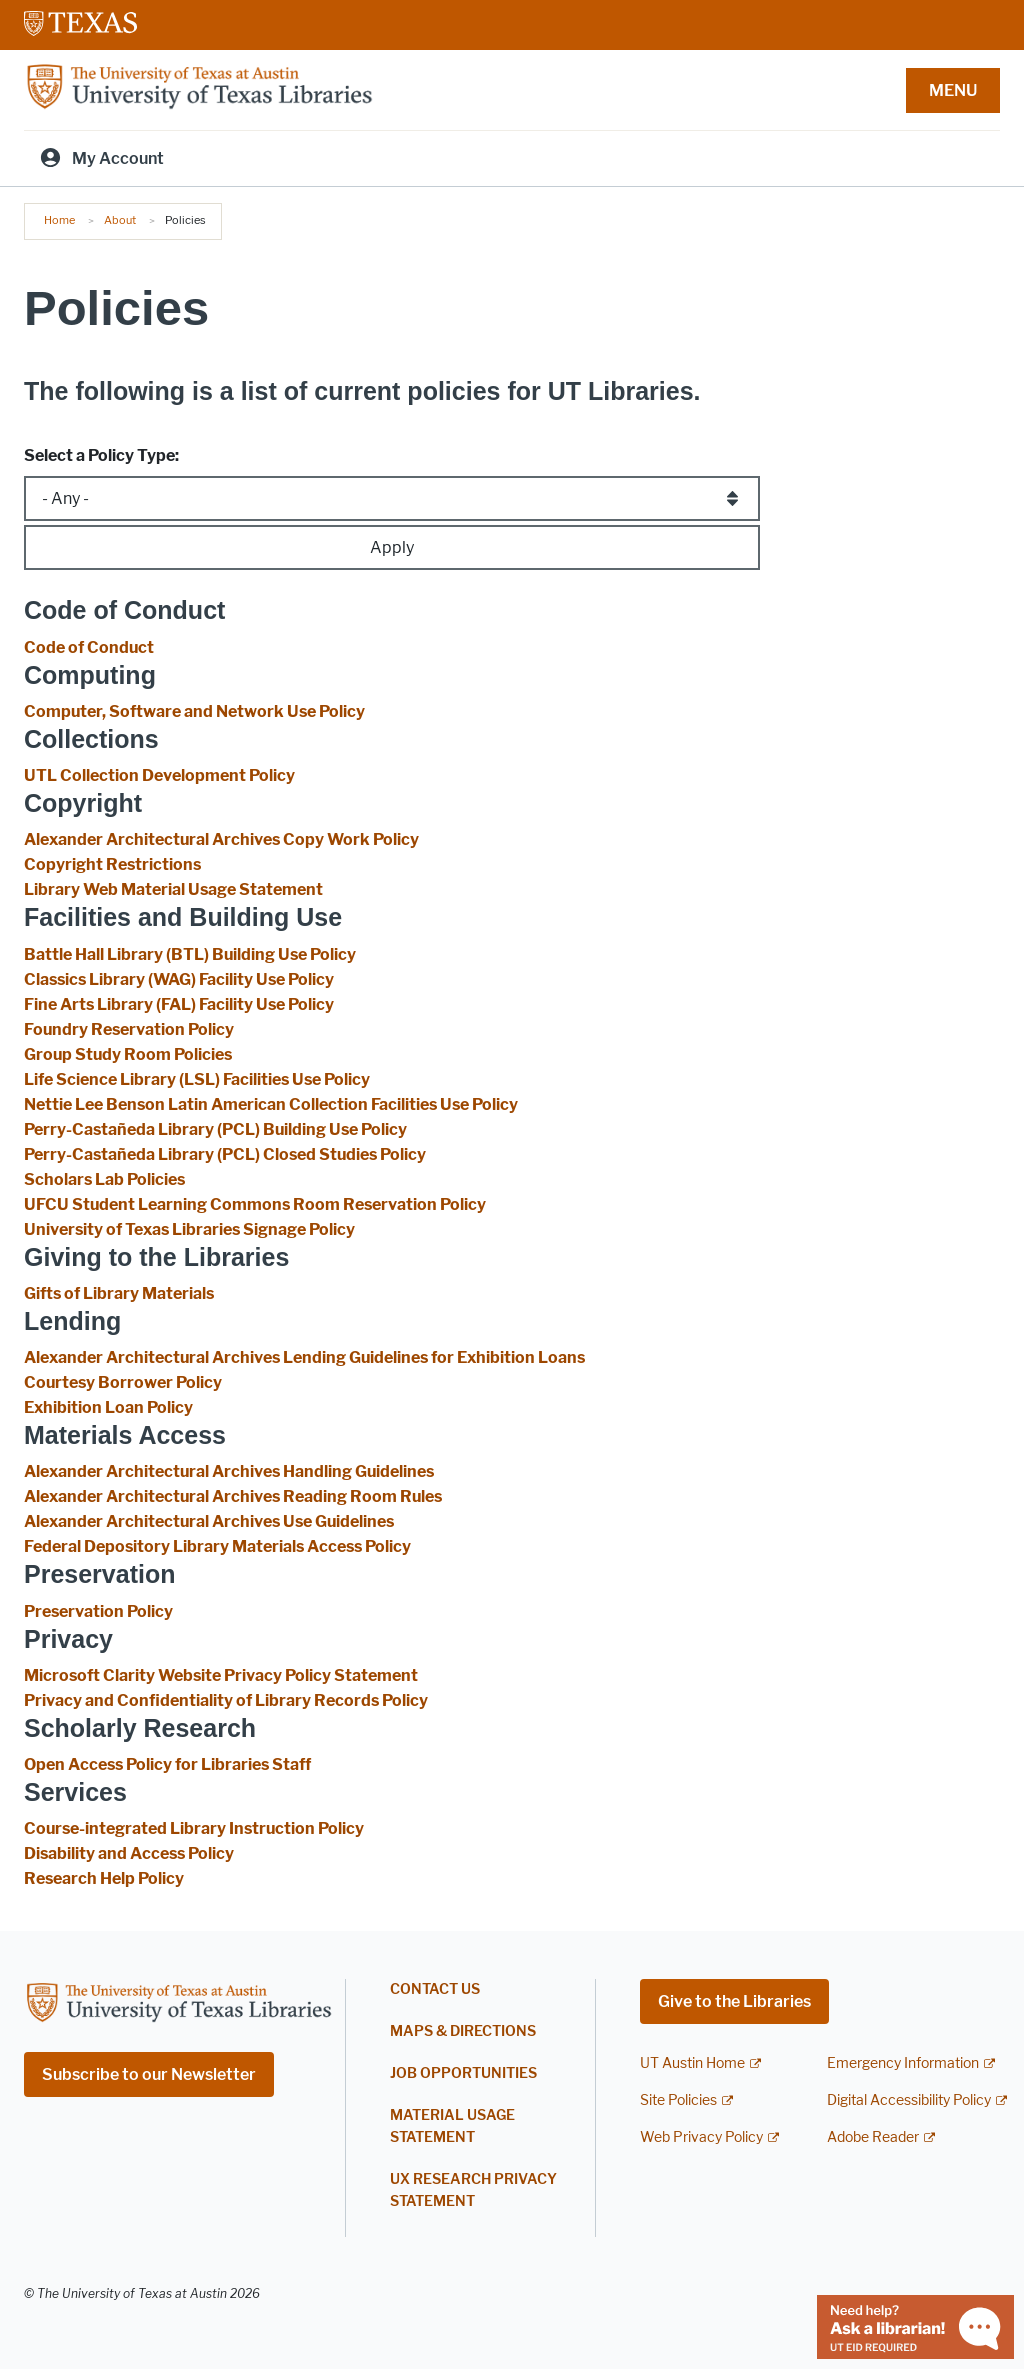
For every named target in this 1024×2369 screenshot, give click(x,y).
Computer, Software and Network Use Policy (194, 711)
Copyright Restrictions (112, 864)
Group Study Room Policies (128, 1054)
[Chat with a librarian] (915, 2325)
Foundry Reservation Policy (129, 1029)
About (120, 220)
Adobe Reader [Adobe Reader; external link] (873, 2137)
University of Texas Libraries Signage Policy (189, 1229)
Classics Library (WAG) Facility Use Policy (179, 979)
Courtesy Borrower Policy (123, 1382)
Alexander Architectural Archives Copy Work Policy (221, 839)
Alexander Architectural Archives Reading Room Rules (233, 1496)
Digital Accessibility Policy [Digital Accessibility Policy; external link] (909, 2100)
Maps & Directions (463, 2031)
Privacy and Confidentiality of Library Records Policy (226, 1700)
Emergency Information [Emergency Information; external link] (903, 2063)
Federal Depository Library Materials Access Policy (217, 1546)
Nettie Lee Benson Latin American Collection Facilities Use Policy (271, 1104)
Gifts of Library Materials (119, 1293)
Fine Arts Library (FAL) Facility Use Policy (179, 1004)
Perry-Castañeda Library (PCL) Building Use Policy (215, 1129)
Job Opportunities (463, 2073)
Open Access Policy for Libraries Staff (167, 1764)
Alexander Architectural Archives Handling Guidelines (229, 1471)
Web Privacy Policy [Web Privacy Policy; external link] (701, 2137)
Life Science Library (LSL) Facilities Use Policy (197, 1079)
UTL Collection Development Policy (159, 775)
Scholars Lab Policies (104, 1179)
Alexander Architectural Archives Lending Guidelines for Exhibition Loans (304, 1357)
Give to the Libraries (734, 2001)
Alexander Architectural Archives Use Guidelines (209, 1521)
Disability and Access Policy (129, 1853)
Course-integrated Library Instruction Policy (194, 1828)
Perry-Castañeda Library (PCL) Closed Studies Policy (225, 1154)
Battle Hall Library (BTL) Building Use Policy (190, 954)
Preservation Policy (98, 1611)
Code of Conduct (89, 647)
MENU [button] (953, 90)
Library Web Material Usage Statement (173, 889)
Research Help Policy (104, 1878)
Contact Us (435, 1989)
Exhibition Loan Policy (108, 1407)
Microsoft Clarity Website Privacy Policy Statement (221, 1675)
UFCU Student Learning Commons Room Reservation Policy (255, 1204)
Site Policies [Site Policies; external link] (678, 2100)
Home (59, 220)
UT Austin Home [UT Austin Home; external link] (692, 2063)
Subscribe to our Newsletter (149, 2074)
